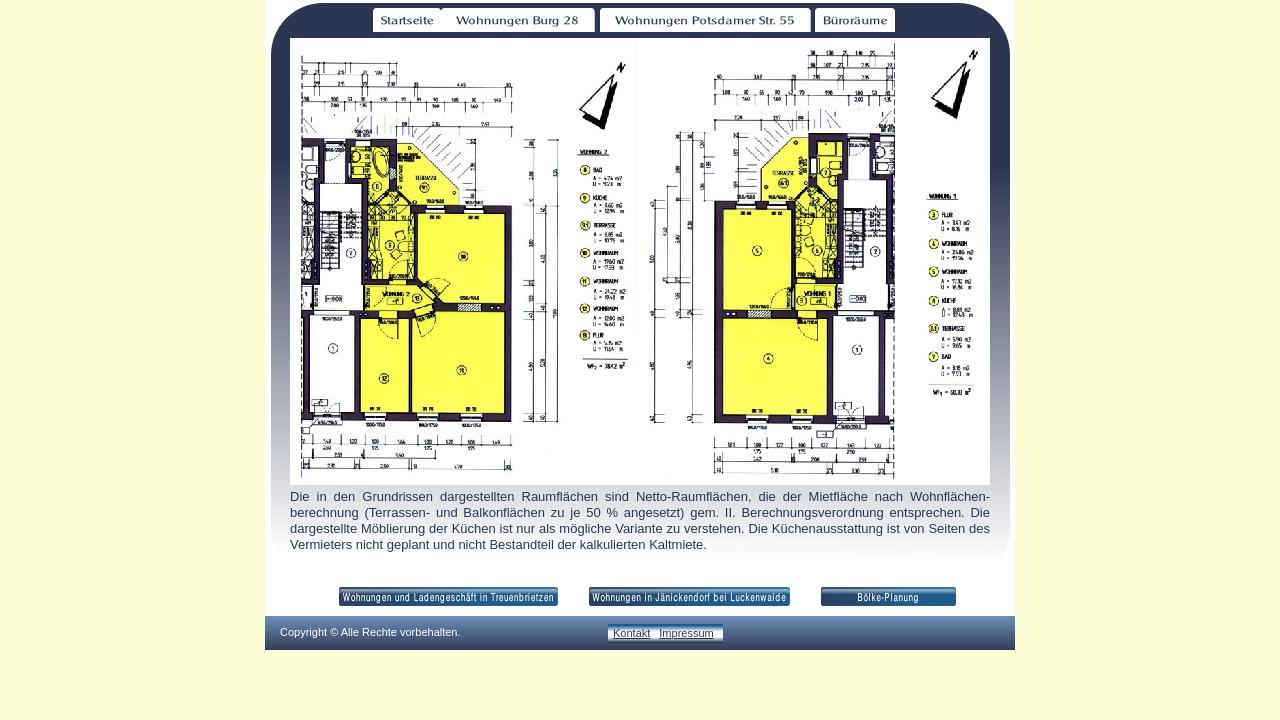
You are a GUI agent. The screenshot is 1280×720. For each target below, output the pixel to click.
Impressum (686, 633)
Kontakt (631, 633)
